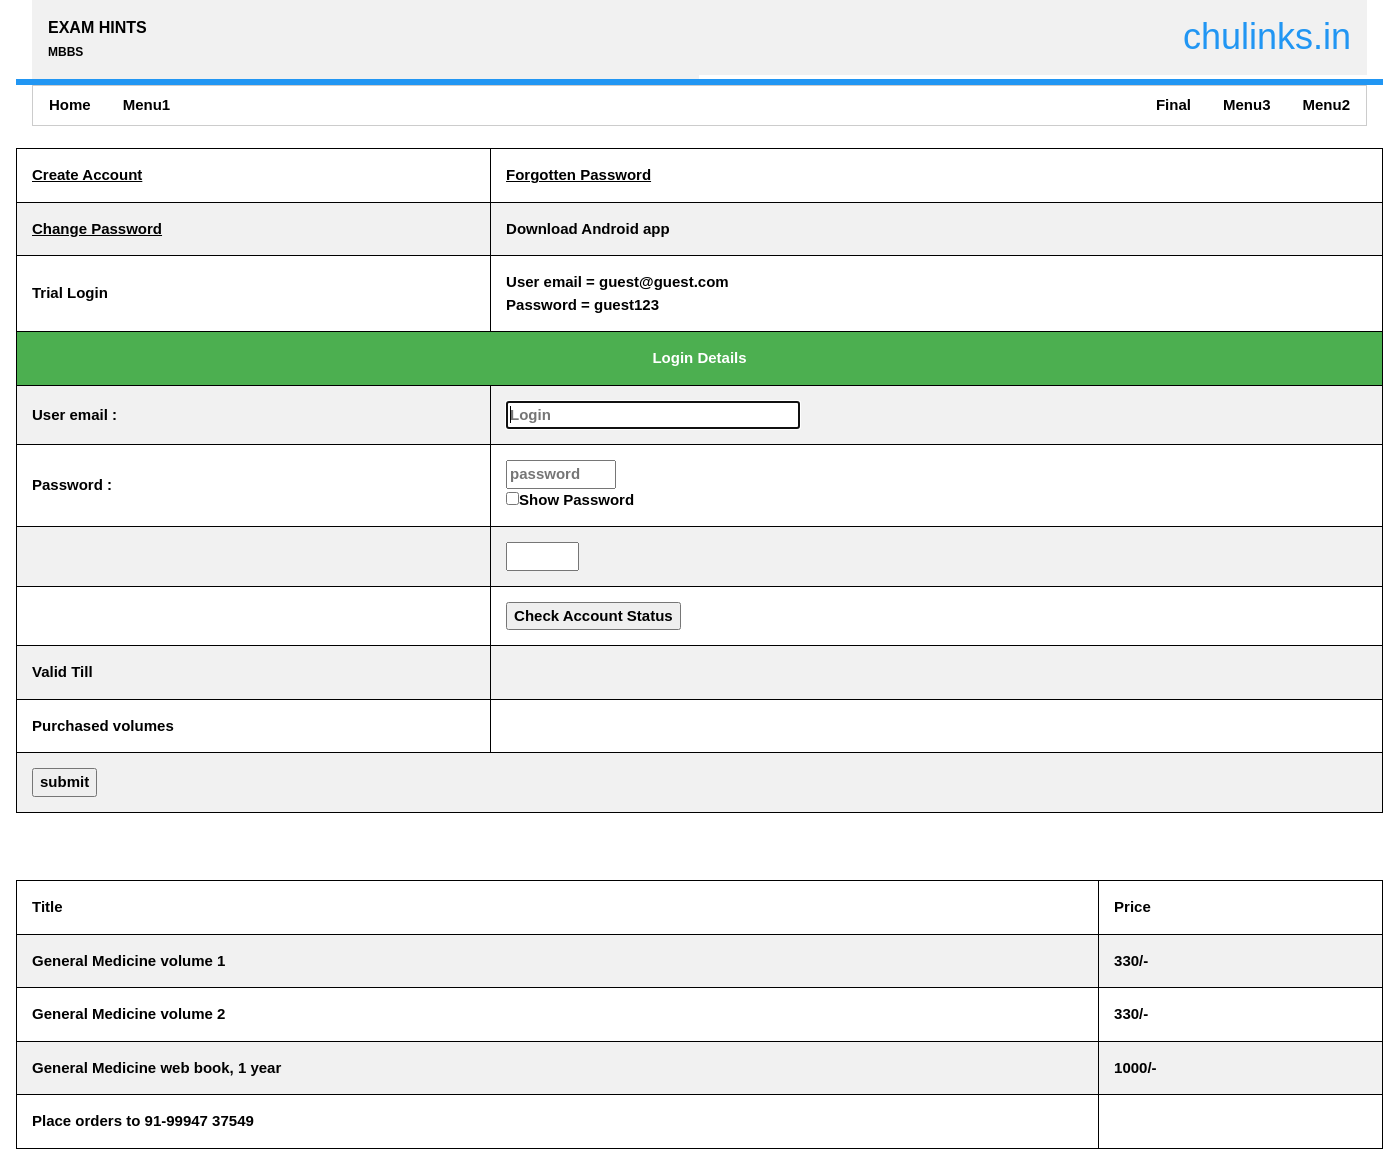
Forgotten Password (578, 174)
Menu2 (1326, 104)
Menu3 (1247, 104)
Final (1173, 104)
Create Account (87, 174)
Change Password (97, 228)
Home (70, 104)
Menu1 (147, 104)
